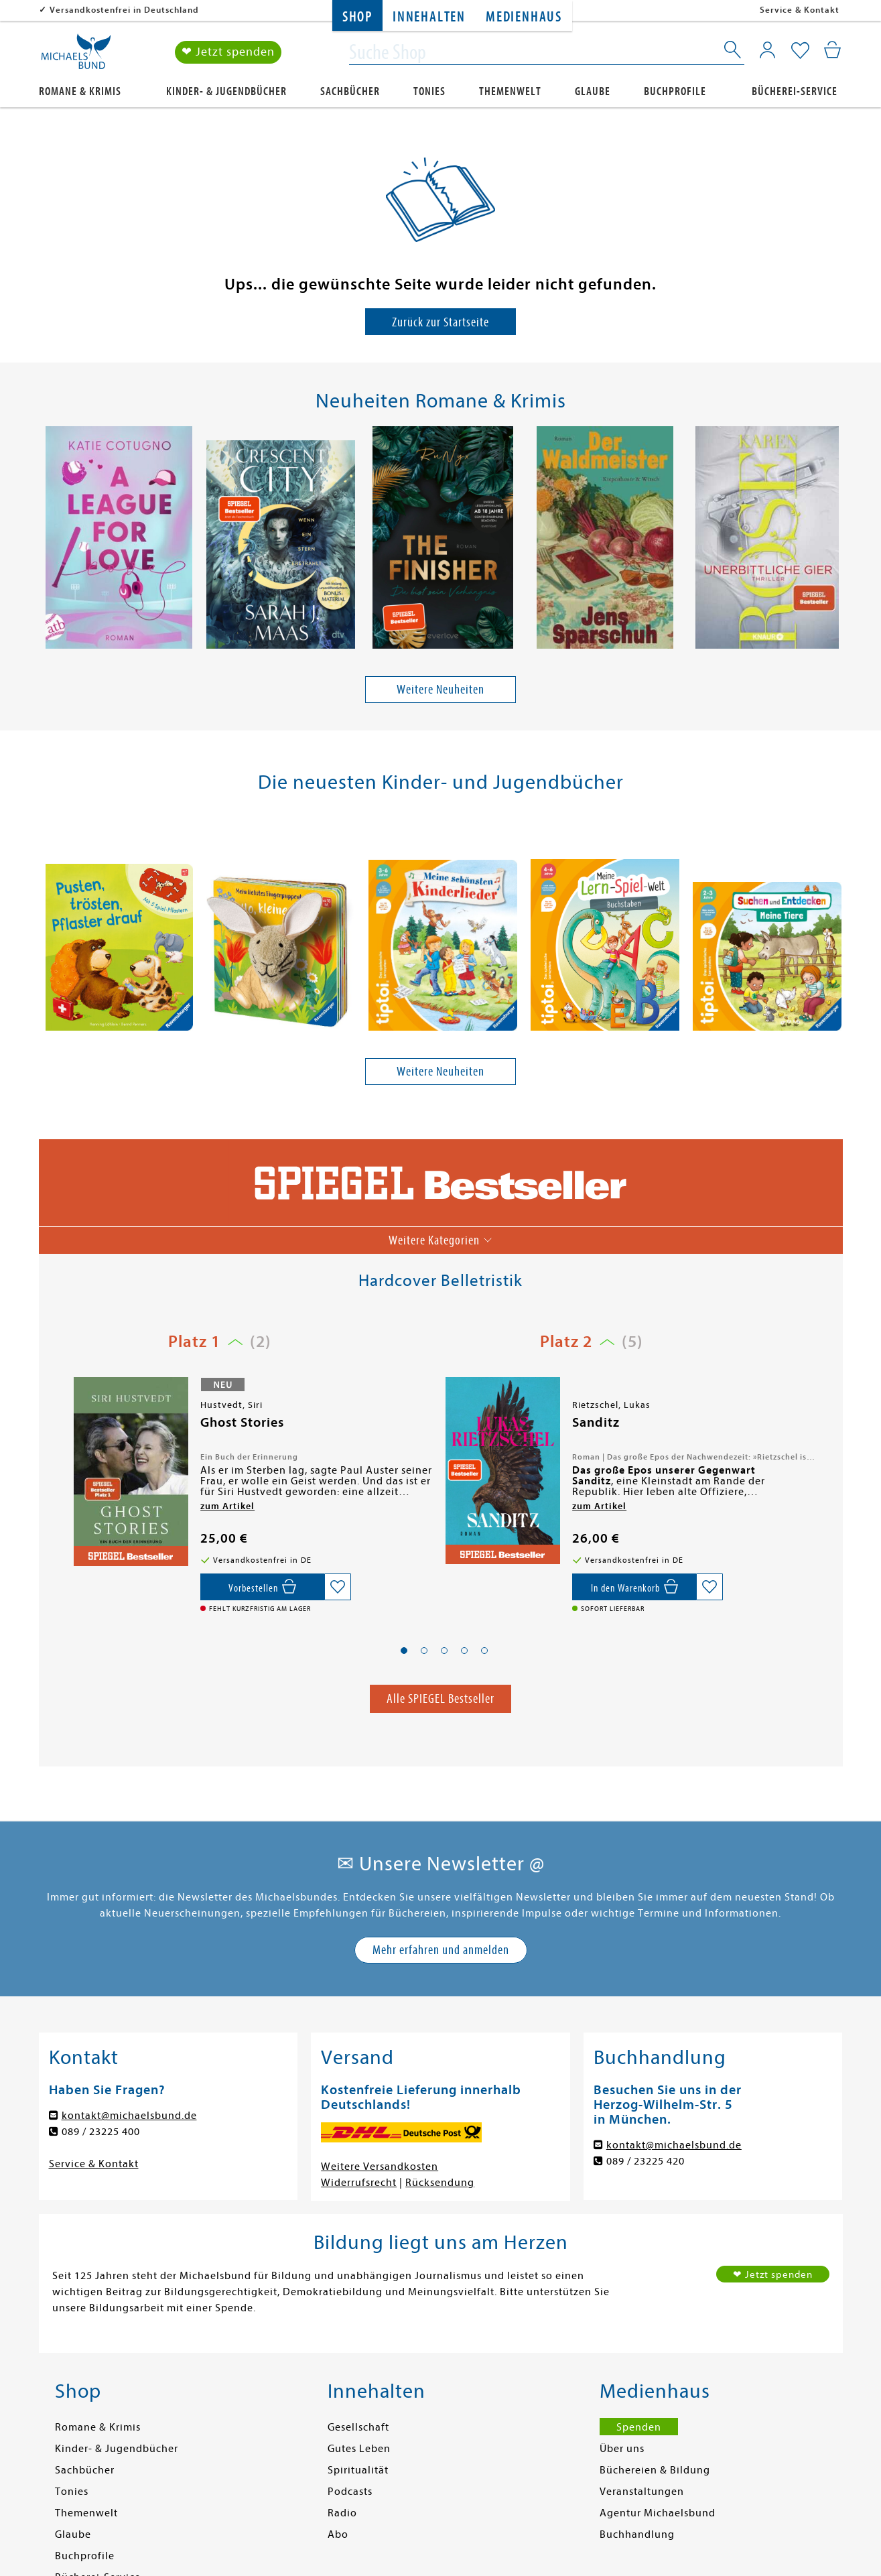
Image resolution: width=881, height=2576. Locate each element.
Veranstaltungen (642, 2492)
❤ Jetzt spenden (228, 53)
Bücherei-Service (794, 91)
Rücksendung (439, 2183)
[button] (404, 1650)
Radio (342, 2513)
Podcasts (350, 2492)
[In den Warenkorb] (634, 1586)
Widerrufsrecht (359, 2183)
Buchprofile (675, 91)
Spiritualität (358, 2470)
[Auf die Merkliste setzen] (337, 1586)
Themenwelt (510, 91)
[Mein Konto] (767, 50)
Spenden (638, 2427)
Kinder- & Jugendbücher (226, 91)
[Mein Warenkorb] (832, 50)
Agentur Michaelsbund (658, 2513)
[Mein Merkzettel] (800, 52)
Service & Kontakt (799, 10)
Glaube (592, 91)
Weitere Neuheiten (440, 689)
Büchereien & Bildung (655, 2470)
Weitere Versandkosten (379, 2167)
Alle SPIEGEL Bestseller (440, 1698)
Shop (357, 17)
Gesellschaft (358, 2427)
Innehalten (429, 17)
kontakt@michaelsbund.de (129, 2116)
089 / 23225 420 (645, 2161)
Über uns (622, 2449)
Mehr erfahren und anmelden (440, 1949)
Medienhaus (524, 17)
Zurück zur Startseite (440, 322)
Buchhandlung (637, 2534)
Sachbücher (350, 91)
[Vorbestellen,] (262, 1586)
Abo (338, 2534)
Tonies (429, 91)
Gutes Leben (359, 2449)
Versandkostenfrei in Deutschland (124, 10)
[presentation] (46, 540)
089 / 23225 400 (101, 2132)
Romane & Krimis (80, 91)
